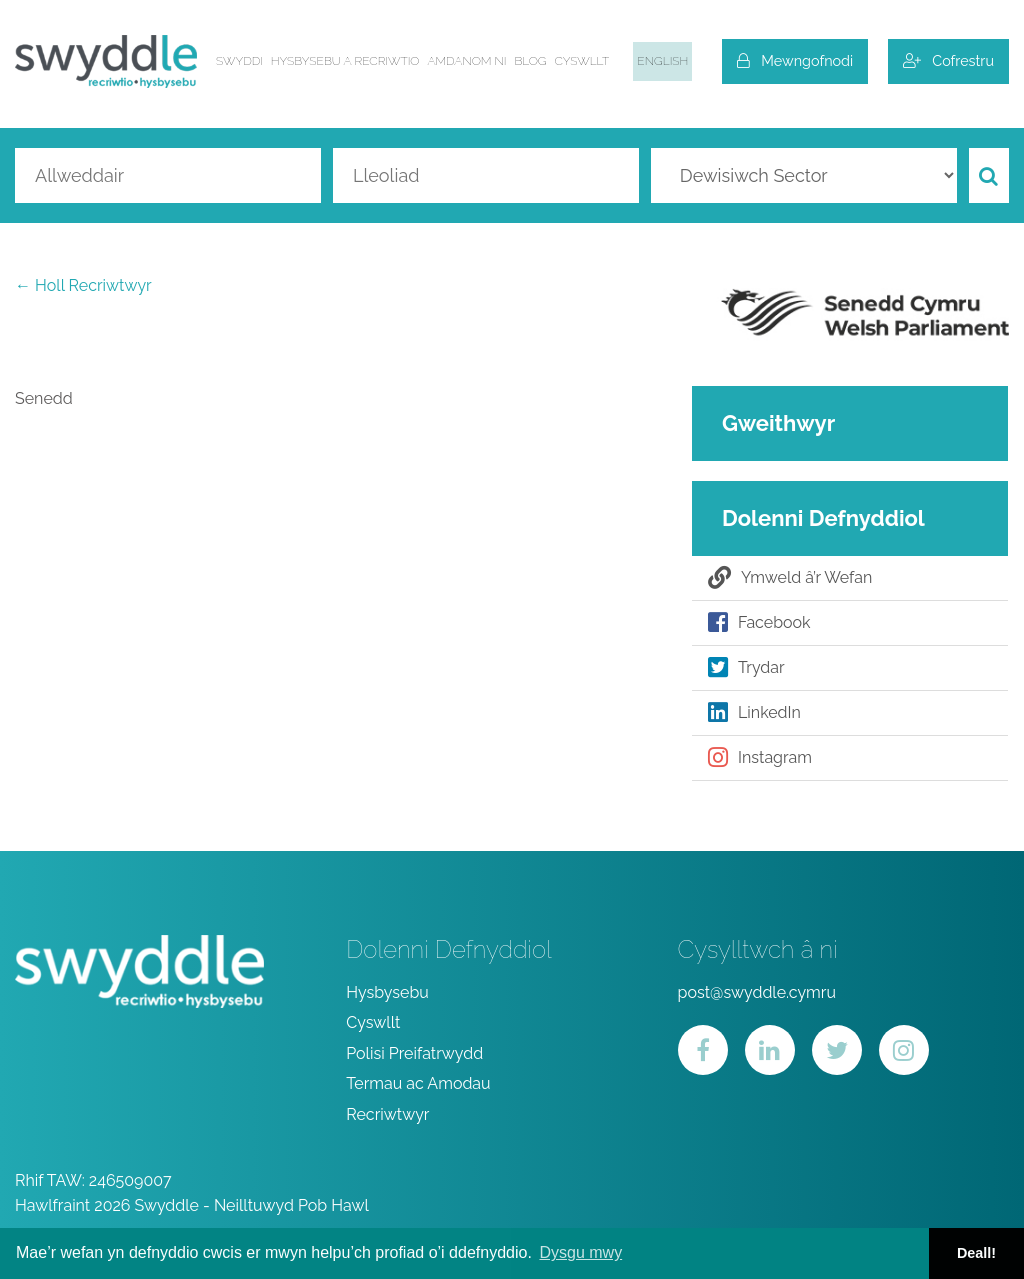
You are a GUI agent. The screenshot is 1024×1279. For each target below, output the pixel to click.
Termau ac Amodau (418, 1083)
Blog (531, 61)
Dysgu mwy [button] (580, 1252)
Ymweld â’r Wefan (790, 578)
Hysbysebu (387, 992)
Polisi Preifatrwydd (414, 1053)
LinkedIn (754, 713)
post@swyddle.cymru (757, 992)
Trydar (746, 668)
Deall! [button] (976, 1253)
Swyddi (239, 61)
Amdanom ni (466, 61)
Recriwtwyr (387, 1114)
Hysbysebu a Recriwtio (345, 61)
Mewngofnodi (795, 60)
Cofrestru (948, 60)
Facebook (759, 623)
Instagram (760, 758)
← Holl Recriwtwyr (83, 285)
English (662, 61)
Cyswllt (582, 61)
